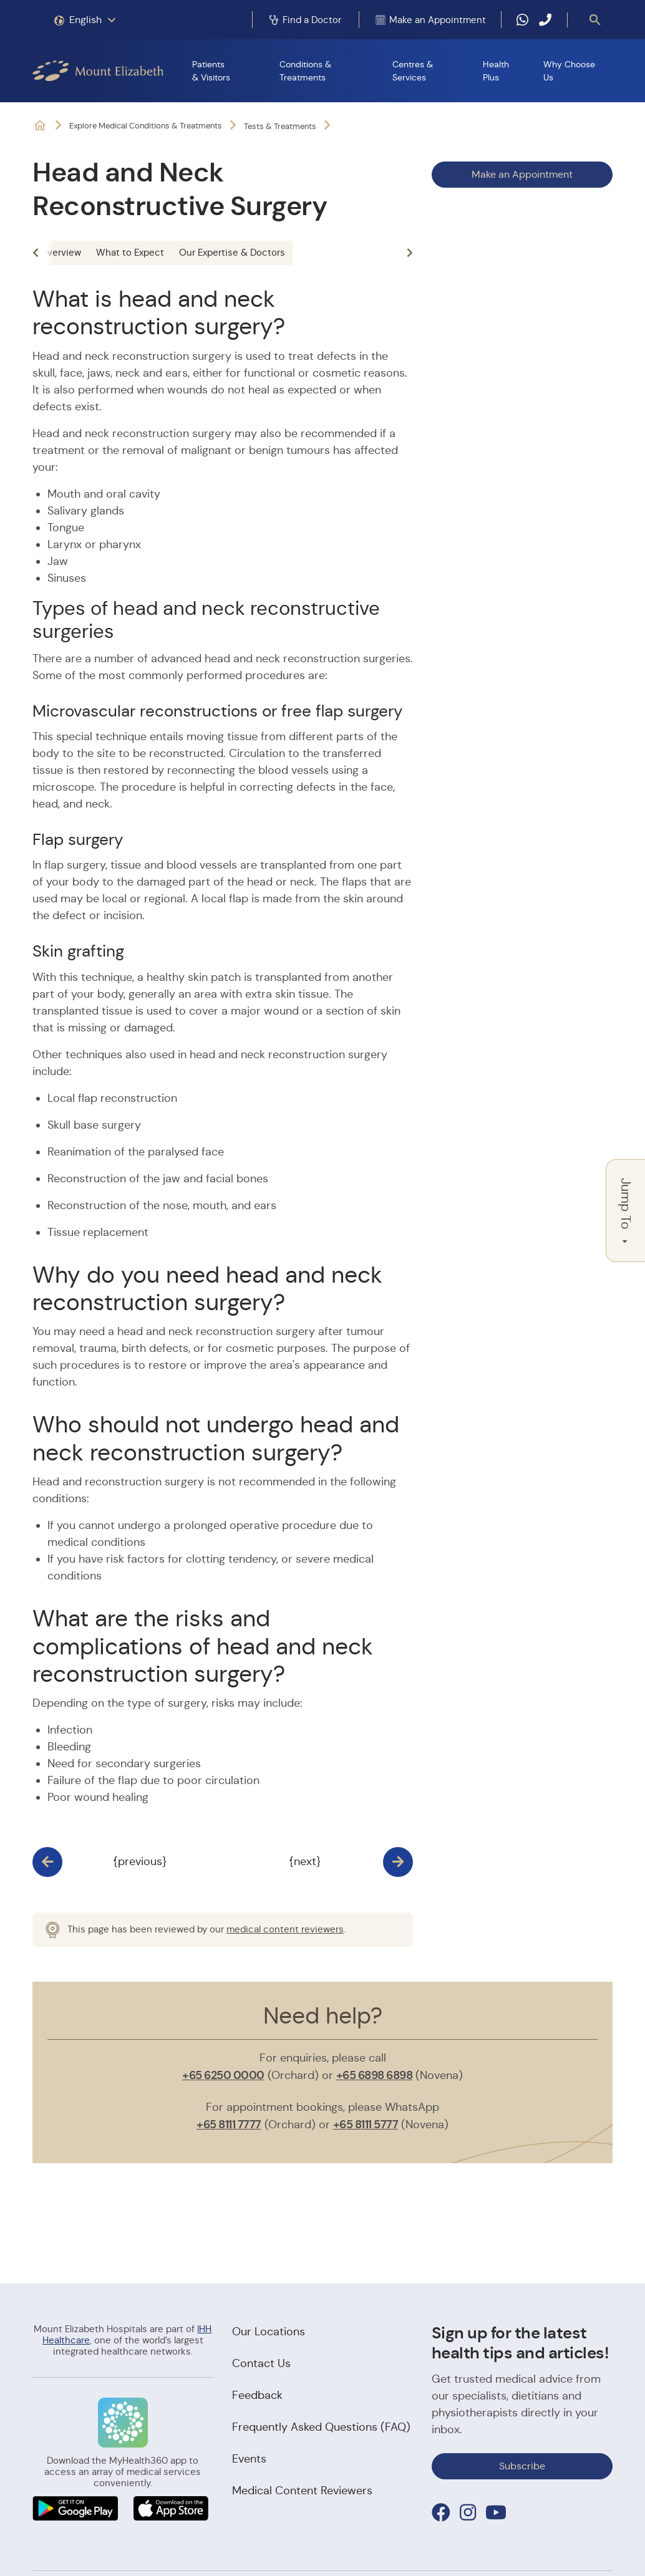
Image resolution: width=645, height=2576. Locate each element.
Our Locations (268, 2331)
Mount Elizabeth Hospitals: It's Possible (39, 125)
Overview (60, 252)
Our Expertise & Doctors (232, 252)
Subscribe (522, 2466)
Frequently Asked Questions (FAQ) (321, 2427)
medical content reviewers (285, 1929)
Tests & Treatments (280, 126)
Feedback (257, 2395)
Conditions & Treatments (305, 71)
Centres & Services (412, 71)
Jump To (626, 1210)
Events (249, 2459)
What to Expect (130, 252)
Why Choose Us (569, 71)
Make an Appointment (522, 174)
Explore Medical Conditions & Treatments (145, 125)
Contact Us (261, 2363)
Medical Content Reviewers (302, 2490)
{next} (305, 1861)
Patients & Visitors (211, 71)
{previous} (140, 1861)
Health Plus (496, 71)
